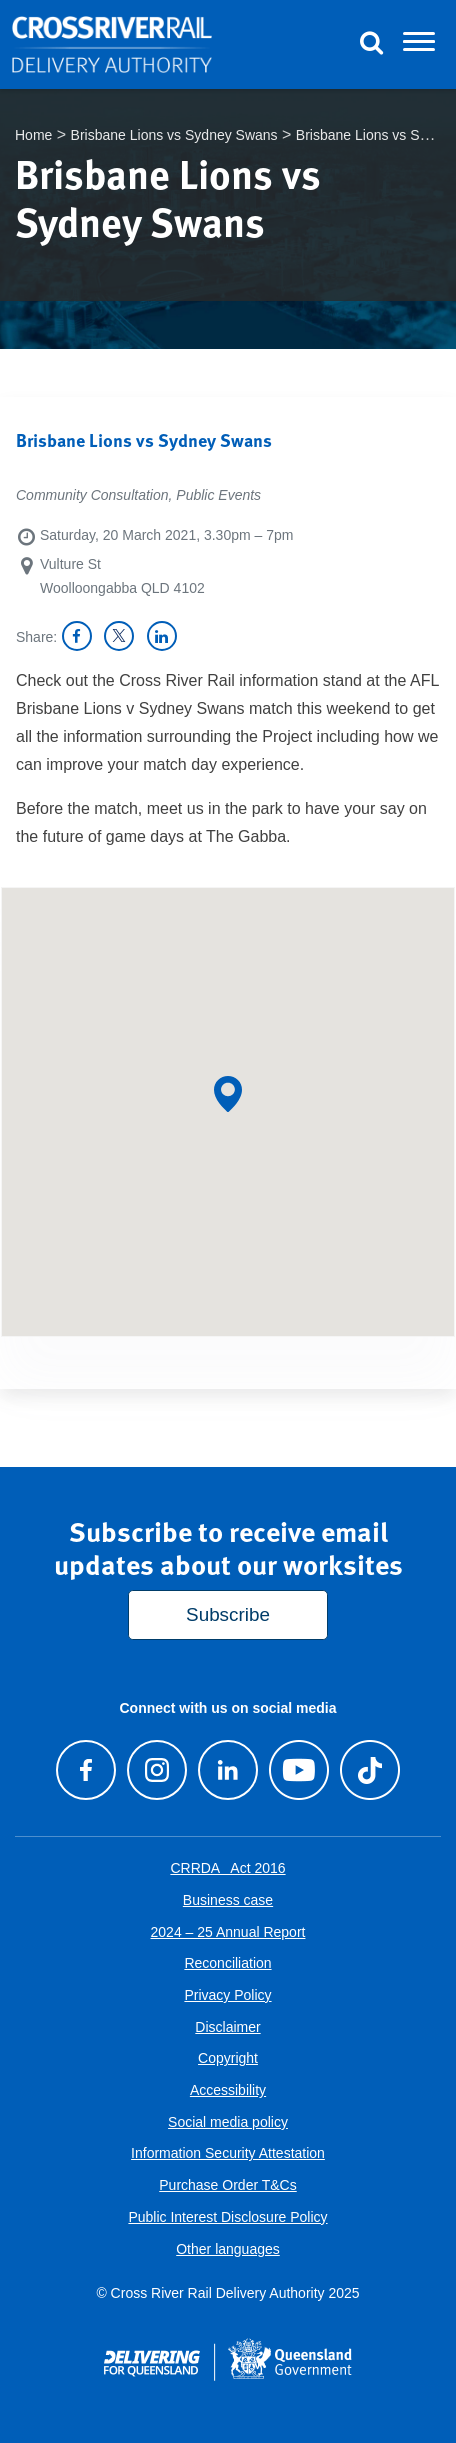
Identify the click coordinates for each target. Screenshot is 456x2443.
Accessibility (228, 2090)
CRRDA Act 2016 (227, 1868)
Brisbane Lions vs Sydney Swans (174, 135)
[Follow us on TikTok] (370, 1769)
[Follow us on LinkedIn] (227, 1769)
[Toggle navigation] (419, 45)
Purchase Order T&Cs (227, 2185)
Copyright (228, 2058)
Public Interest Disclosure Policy (227, 2217)
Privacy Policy (227, 1995)
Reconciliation (227, 1963)
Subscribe (228, 1614)
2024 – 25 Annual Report (228, 1932)
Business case (228, 1900)
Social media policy (228, 2122)
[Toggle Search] (371, 45)
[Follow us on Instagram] (156, 1769)
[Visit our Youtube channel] (298, 1769)
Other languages (228, 2249)
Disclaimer (227, 2027)
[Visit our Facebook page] (85, 1769)
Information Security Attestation (228, 2153)
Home (33, 135)
